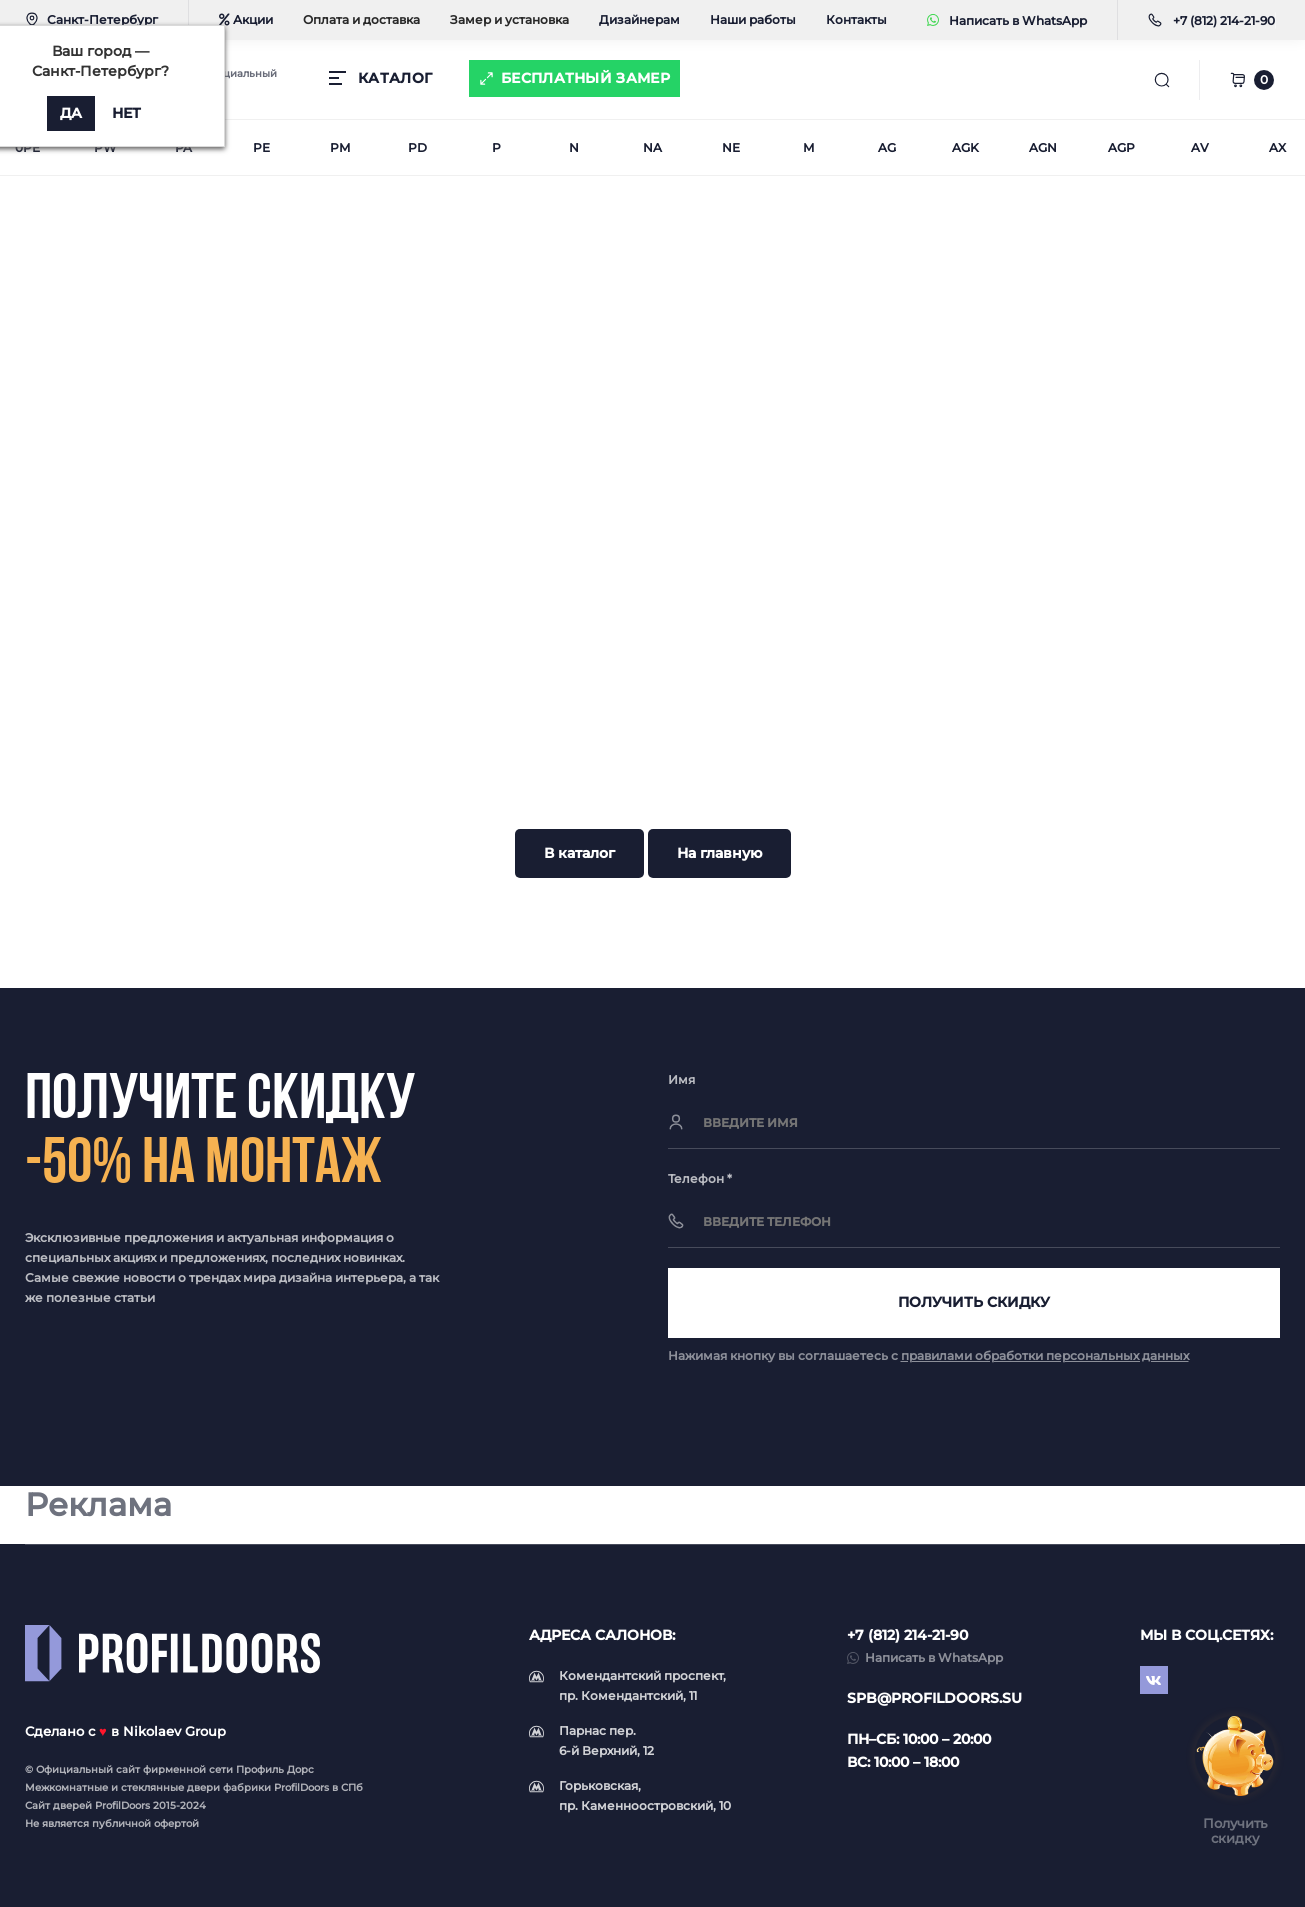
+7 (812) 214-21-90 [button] (907, 1635)
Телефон (700, 1178)
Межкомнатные (66, 1787)
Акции (246, 19)
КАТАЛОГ (395, 78)
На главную (719, 853)
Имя (681, 1079)
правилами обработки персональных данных (1045, 1355)
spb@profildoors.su (934, 1698)
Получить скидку (974, 1302)
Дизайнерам (639, 19)
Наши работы (753, 19)
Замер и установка (509, 19)
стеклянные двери (170, 1787)
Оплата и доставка (361, 19)
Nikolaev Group (174, 1731)
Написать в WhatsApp (1007, 20)
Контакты (856, 19)
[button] (1224, 20)
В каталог (579, 853)
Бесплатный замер (585, 78)
